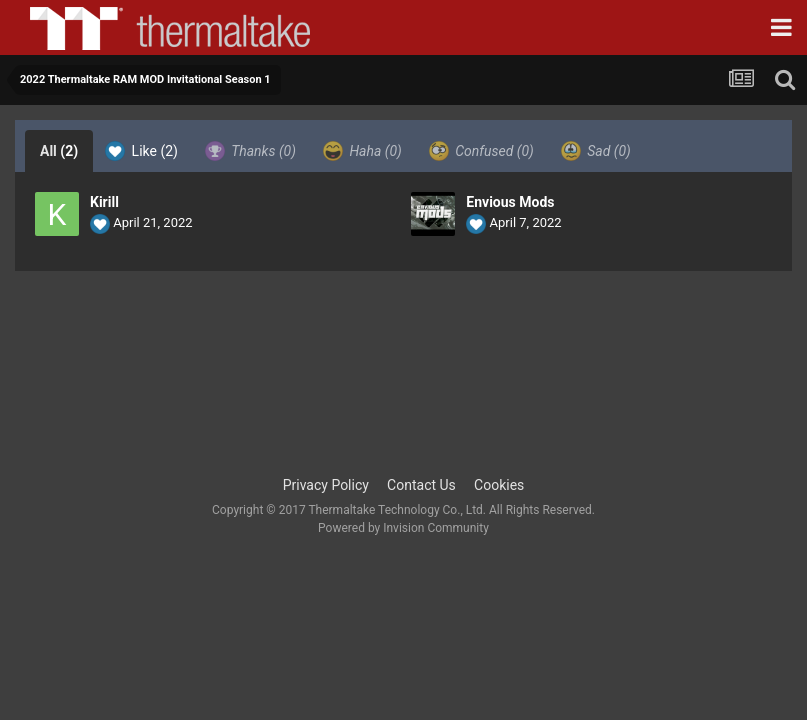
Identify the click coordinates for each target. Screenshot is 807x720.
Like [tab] (141, 151)
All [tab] (59, 151)
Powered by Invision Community (403, 528)
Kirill (104, 202)
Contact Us (421, 485)
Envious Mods (510, 202)
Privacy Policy (326, 485)
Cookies (499, 485)
